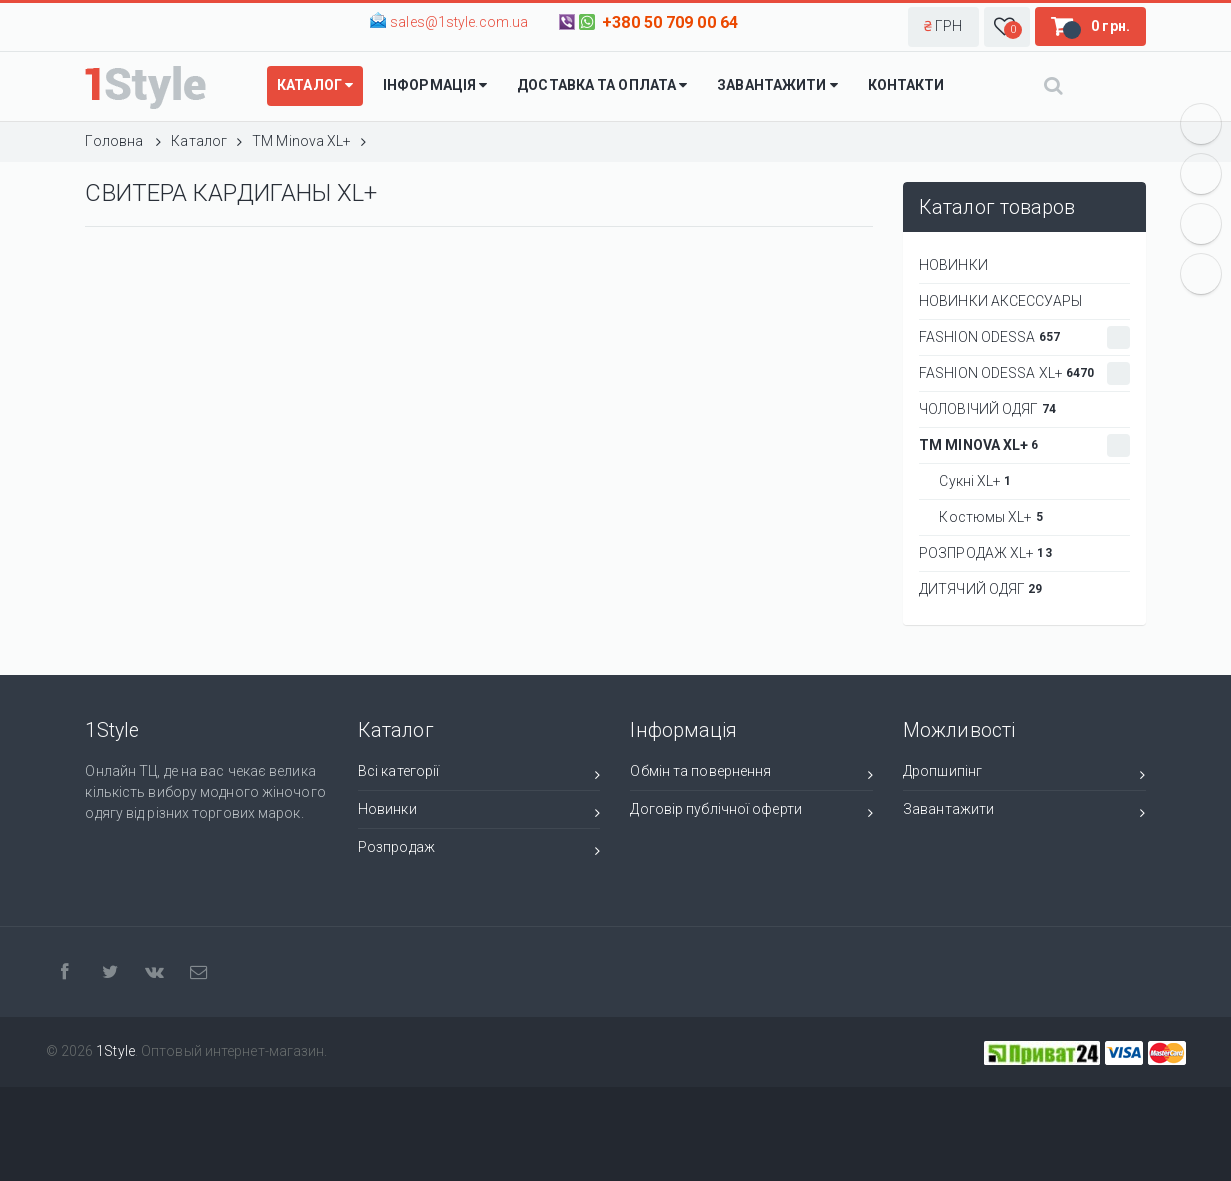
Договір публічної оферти (751, 812)
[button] (943, 27)
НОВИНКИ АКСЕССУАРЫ (1000, 301)
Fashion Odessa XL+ (1024, 373)
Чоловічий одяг (987, 409)
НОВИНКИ (953, 265)
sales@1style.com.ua (459, 22)
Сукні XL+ (969, 481)
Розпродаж (479, 850)
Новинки (479, 812)
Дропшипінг (1024, 774)
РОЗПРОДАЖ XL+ (985, 553)
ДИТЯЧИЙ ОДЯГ (981, 589)
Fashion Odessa (1024, 337)
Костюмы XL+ (985, 517)
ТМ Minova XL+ (1024, 445)
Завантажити (1024, 812)
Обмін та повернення (751, 774)
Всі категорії (479, 774)
